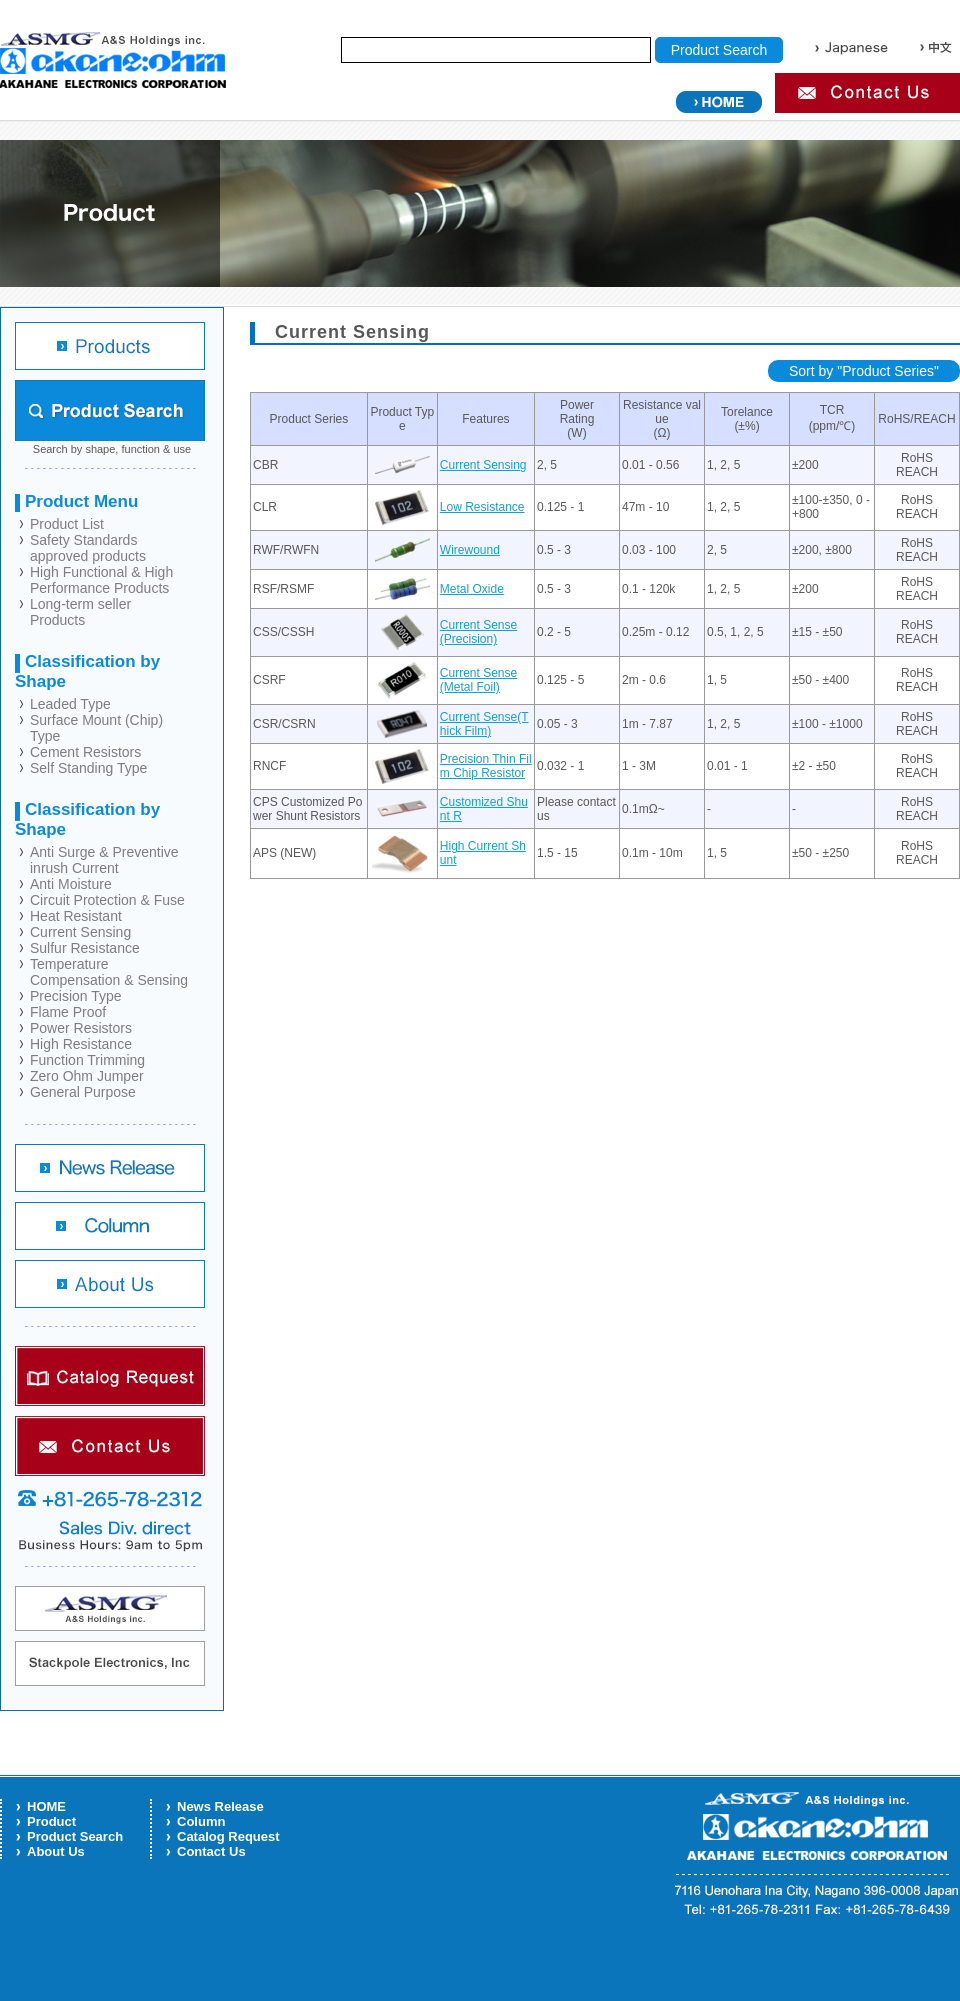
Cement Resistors (85, 752)
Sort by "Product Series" (864, 371)
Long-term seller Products (80, 612)
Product (51, 1821)
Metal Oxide (472, 589)
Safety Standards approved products (88, 548)
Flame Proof (68, 1012)
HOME (46, 1806)
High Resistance (81, 1044)
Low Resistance (482, 507)
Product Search (75, 1836)
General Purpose (83, 1092)
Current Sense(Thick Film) (484, 724)
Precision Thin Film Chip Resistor (486, 766)
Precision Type (76, 996)
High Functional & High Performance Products (101, 580)
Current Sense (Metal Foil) (478, 680)
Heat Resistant (76, 916)
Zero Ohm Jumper (87, 1076)
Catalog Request (228, 1836)
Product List (67, 524)
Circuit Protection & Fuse (107, 900)
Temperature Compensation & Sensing (109, 972)
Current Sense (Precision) (478, 632)
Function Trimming (87, 1060)
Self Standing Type (88, 768)
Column (201, 1821)
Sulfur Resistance (85, 948)
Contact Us (211, 1851)
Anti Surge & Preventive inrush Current (104, 860)
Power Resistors (81, 1028)
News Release (220, 1806)
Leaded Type (70, 704)
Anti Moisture (71, 884)
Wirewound (470, 550)
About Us (56, 1851)
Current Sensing (80, 932)
